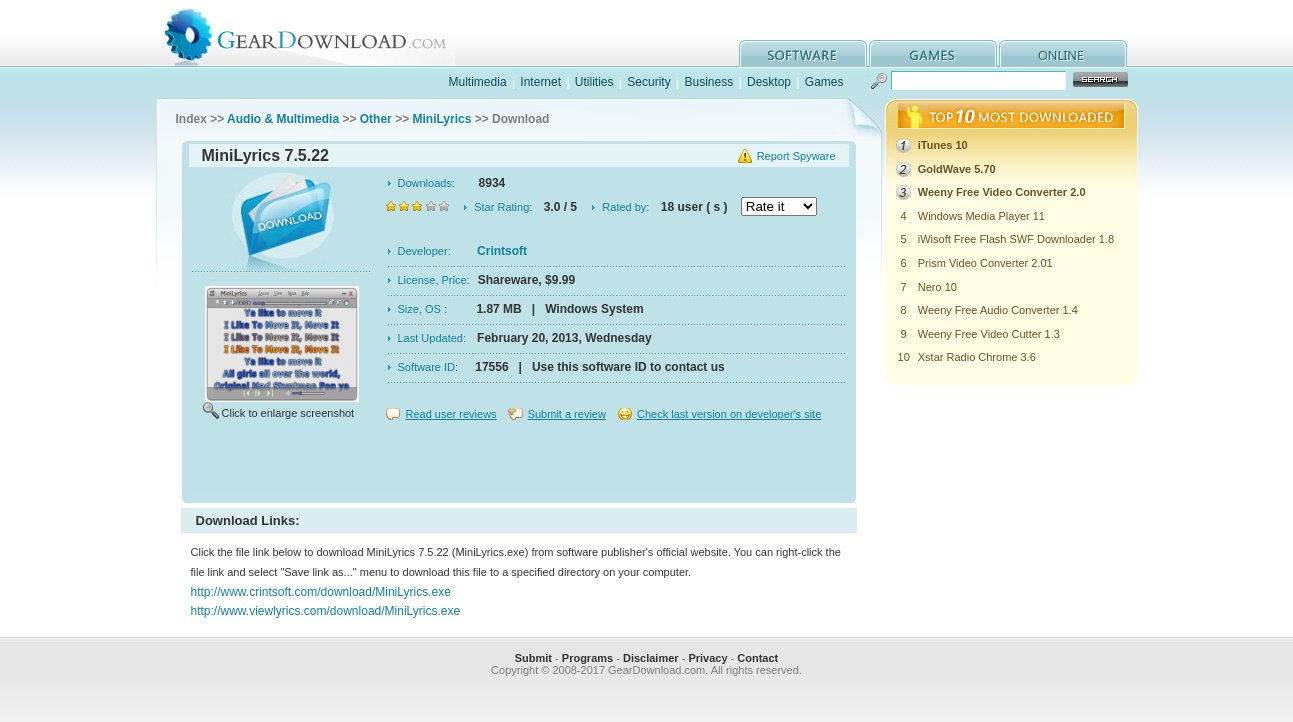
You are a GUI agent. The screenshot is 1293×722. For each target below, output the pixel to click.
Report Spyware (796, 156)
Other (376, 119)
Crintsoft (502, 251)
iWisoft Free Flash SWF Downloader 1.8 (1016, 239)
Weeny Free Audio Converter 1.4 (998, 310)
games (933, 53)
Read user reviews (451, 414)
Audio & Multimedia (283, 119)
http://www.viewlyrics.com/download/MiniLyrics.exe (326, 611)
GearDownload (320, 33)
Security (648, 82)
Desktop (769, 82)
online (1063, 53)
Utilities (594, 82)
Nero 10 (937, 287)
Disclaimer (651, 658)
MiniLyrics (441, 119)
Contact (757, 658)
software (803, 53)
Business (708, 82)
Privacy (707, 658)
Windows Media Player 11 (981, 216)
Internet (540, 82)
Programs (587, 658)
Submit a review (567, 414)
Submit (533, 658)
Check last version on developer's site (729, 414)
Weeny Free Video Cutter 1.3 (989, 334)
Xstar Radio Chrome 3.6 (977, 357)
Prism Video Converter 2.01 (985, 263)
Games (824, 82)
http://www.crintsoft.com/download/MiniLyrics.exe (321, 592)
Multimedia (478, 82)
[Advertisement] (519, 464)
